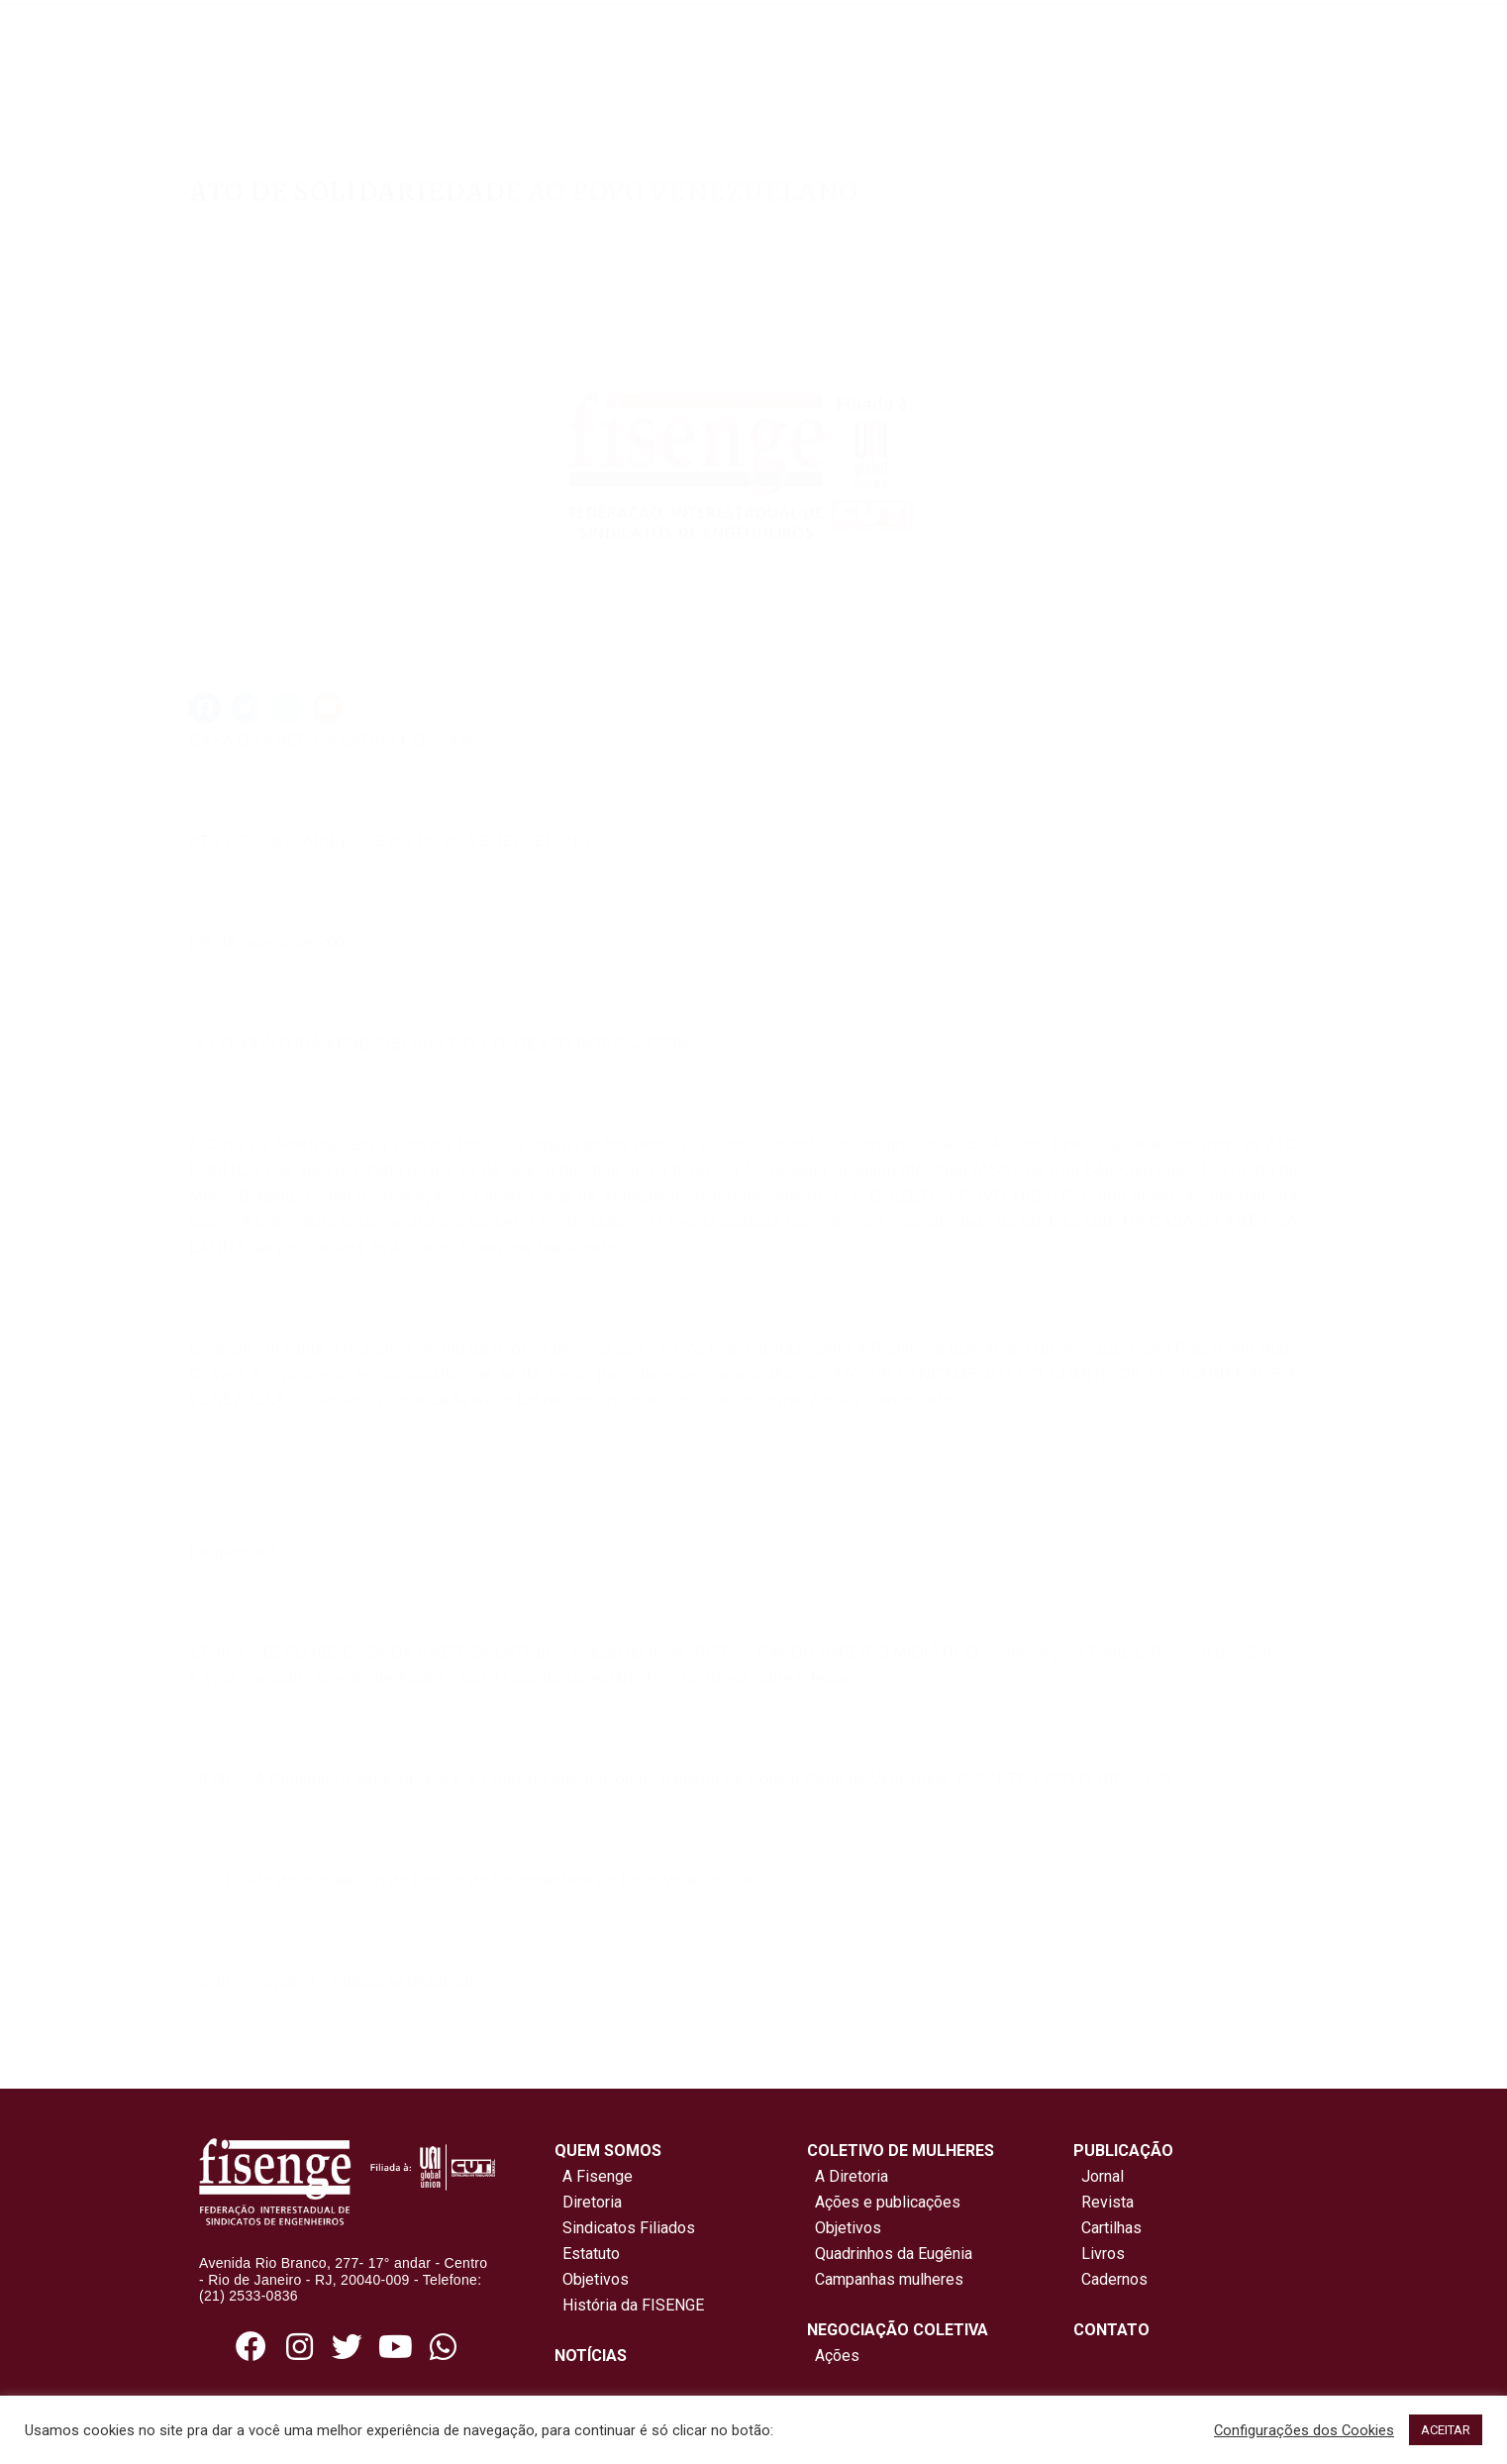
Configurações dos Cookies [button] (1304, 2430)
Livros (1103, 2253)
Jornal (1102, 2176)
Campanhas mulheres (885, 2279)
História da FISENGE (629, 2305)
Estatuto (587, 2253)
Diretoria (588, 2202)
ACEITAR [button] (1445, 2429)
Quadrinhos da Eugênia (889, 2253)
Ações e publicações (883, 2202)
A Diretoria (847, 2176)
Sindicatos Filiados (624, 2227)
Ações (833, 2355)
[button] (205, 708)
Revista (1107, 2202)
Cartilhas (1111, 2227)
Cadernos (1114, 2279)
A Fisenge (593, 2176)
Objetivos (591, 2279)
